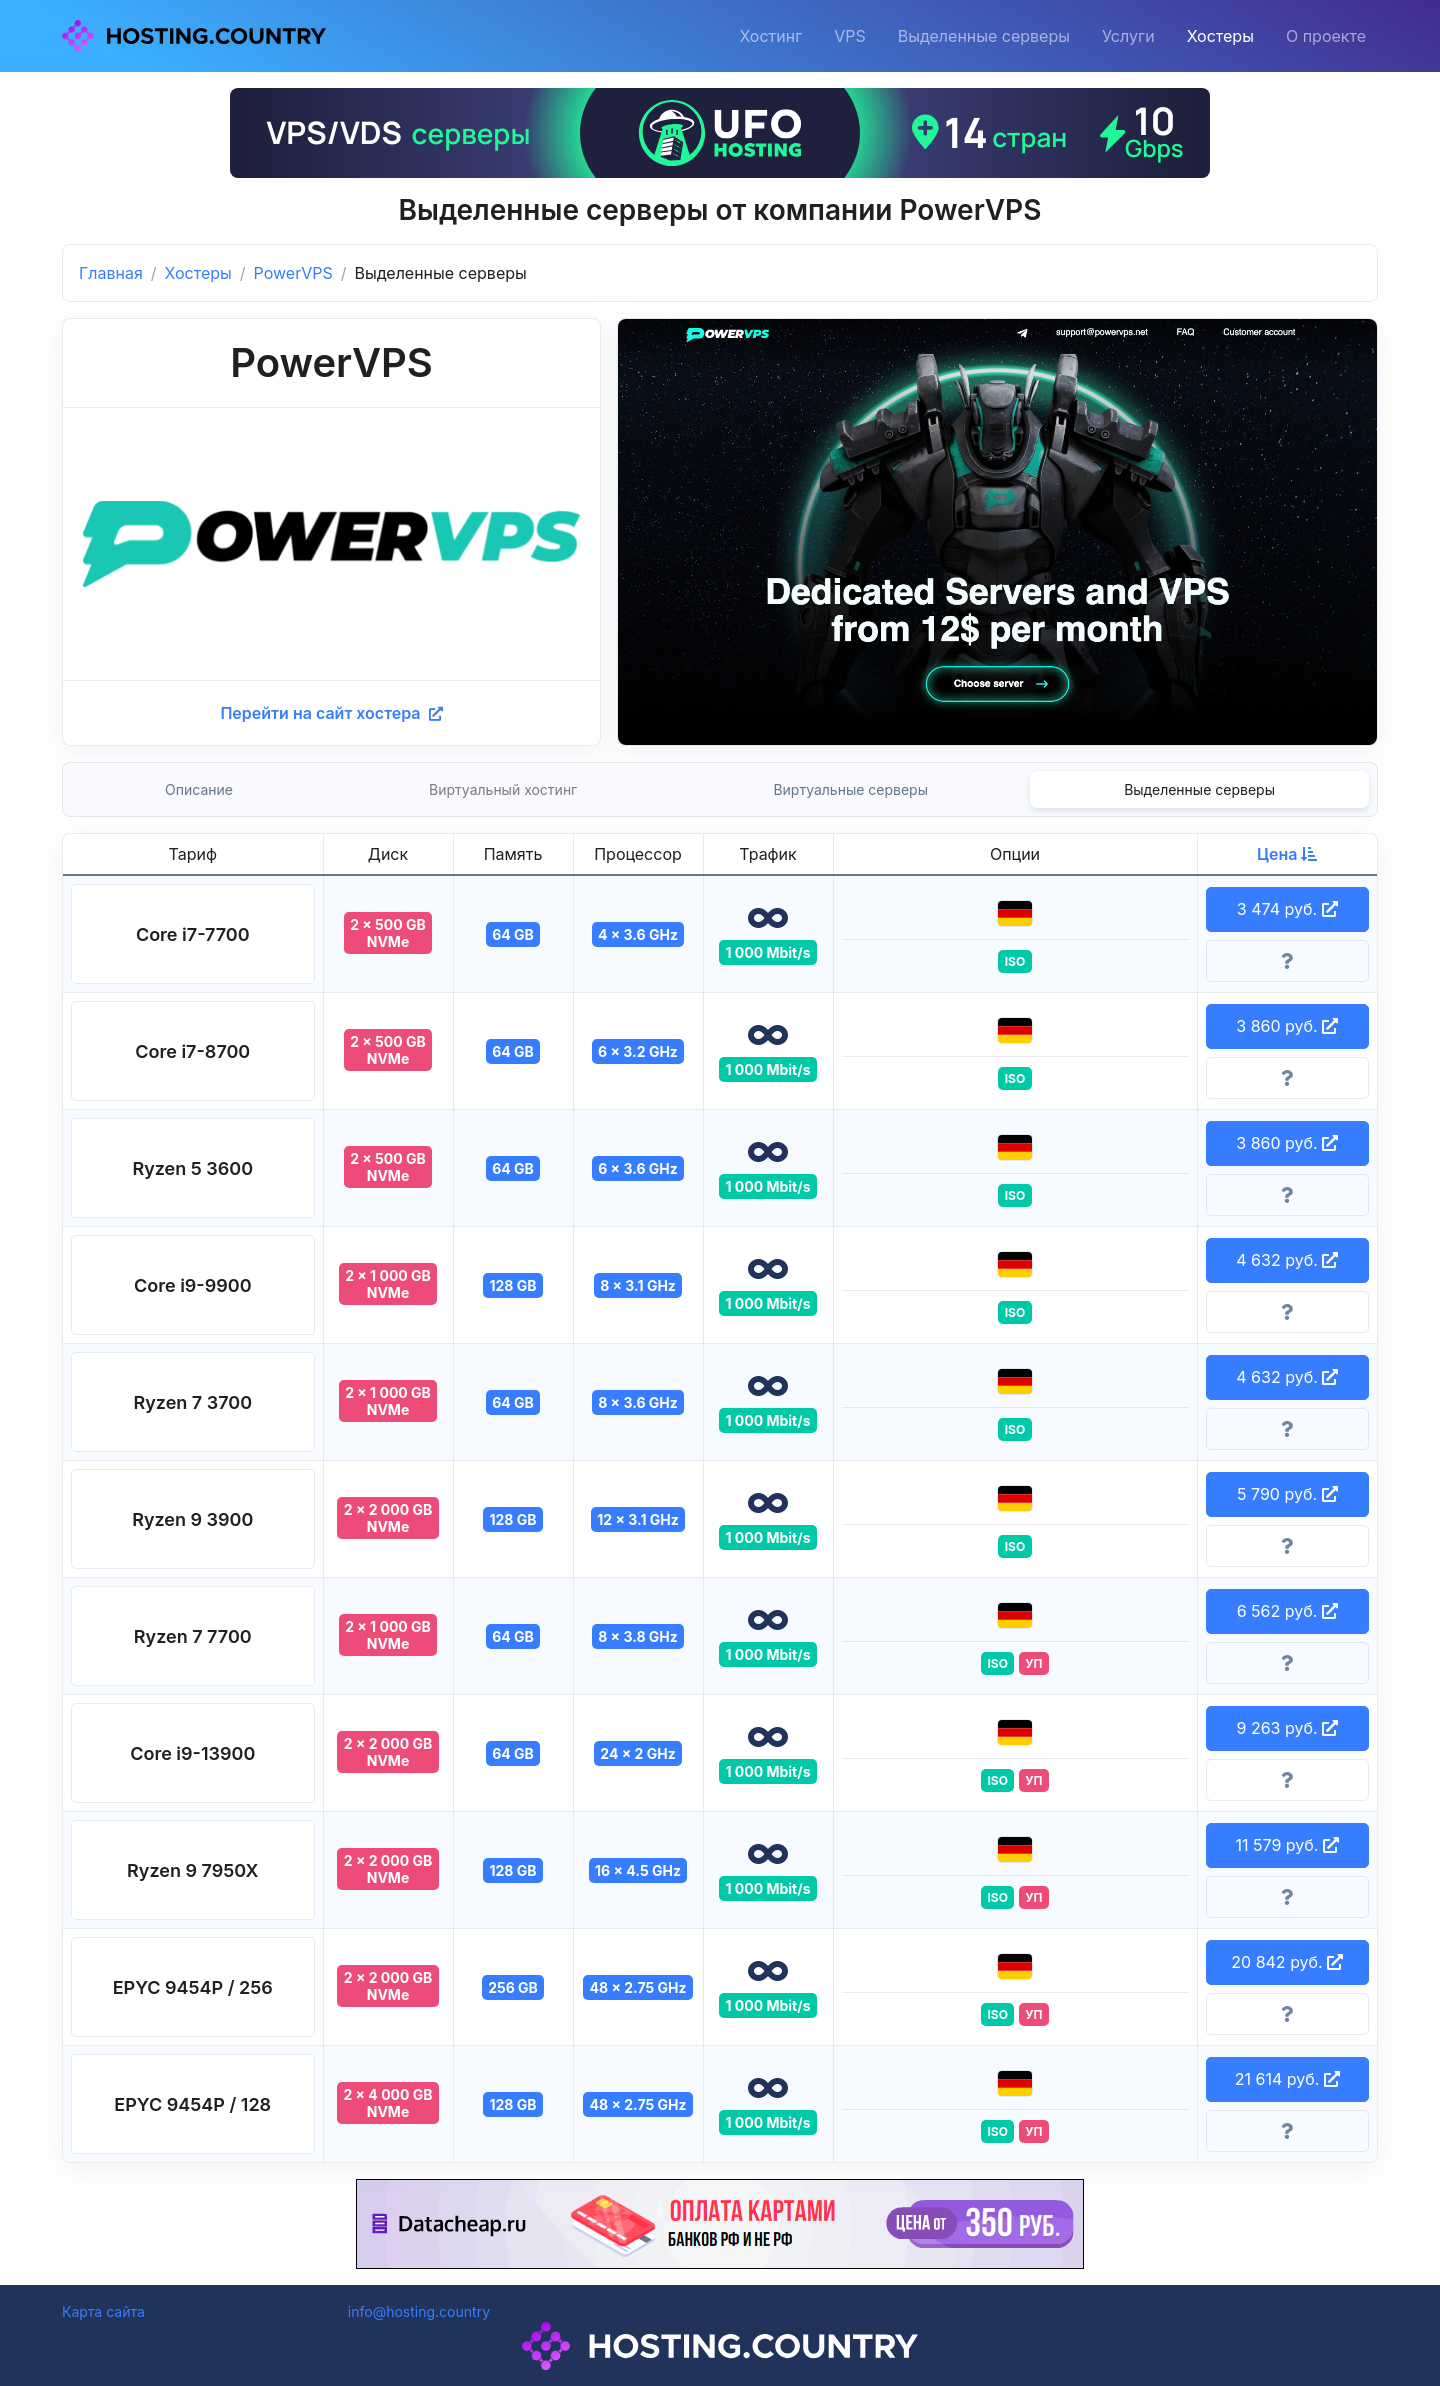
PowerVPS (293, 273)
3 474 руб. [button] (1287, 909)
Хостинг (770, 36)
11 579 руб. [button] (1287, 1845)
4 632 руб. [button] (1287, 1260)
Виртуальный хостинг (503, 789)
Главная (111, 273)
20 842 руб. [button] (1287, 1962)
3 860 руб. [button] (1287, 1026)
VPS (850, 36)
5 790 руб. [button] (1287, 1494)
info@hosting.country (419, 2311)
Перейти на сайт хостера (331, 713)
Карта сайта (103, 2311)
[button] (193, 934)
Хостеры (1220, 36)
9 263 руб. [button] (1287, 1728)
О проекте (1326, 36)
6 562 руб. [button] (1287, 1611)
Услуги (1128, 36)
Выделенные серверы (984, 36)
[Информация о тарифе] (1288, 961)
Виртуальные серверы (850, 789)
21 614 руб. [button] (1287, 2079)
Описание (199, 789)
